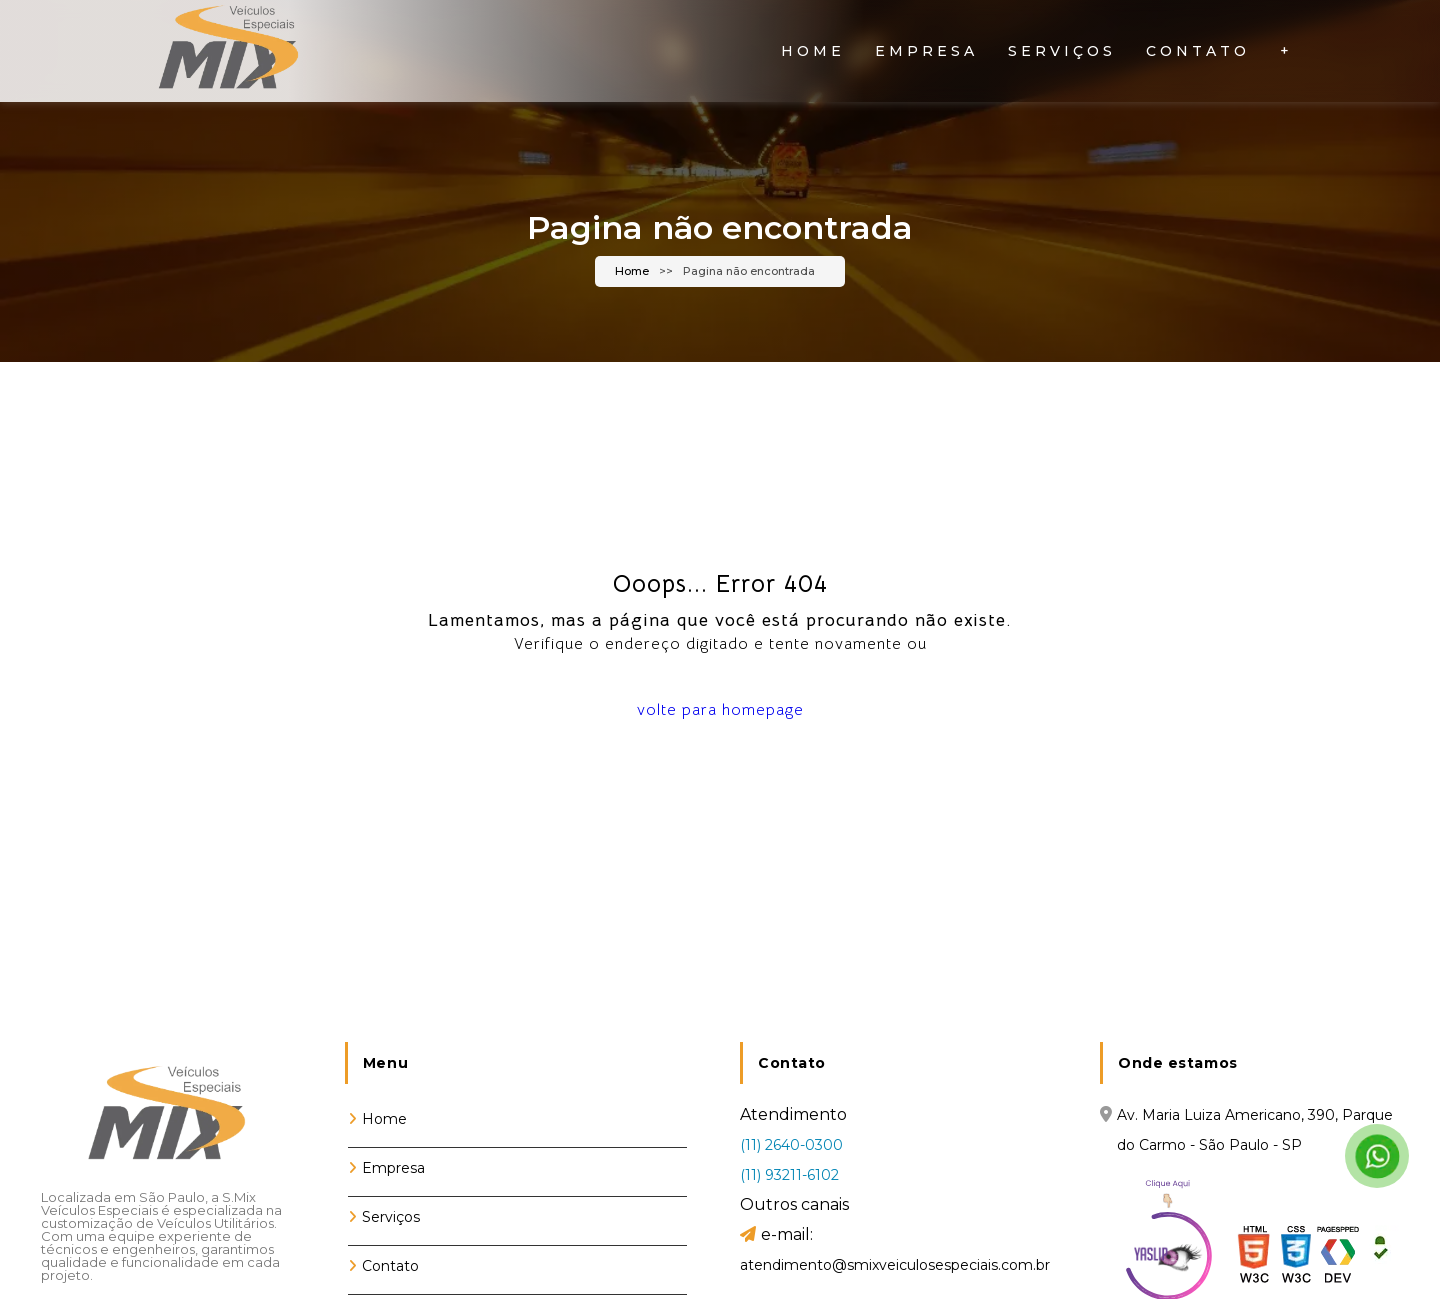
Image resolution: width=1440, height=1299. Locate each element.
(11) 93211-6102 (789, 1175)
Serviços (1062, 51)
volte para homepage (720, 710)
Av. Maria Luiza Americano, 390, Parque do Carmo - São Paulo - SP (1255, 1130)
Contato (1198, 51)
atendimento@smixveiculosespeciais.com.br (895, 1265)
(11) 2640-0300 (791, 1145)
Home (813, 51)
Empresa (926, 51)
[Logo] (165, 1120)
